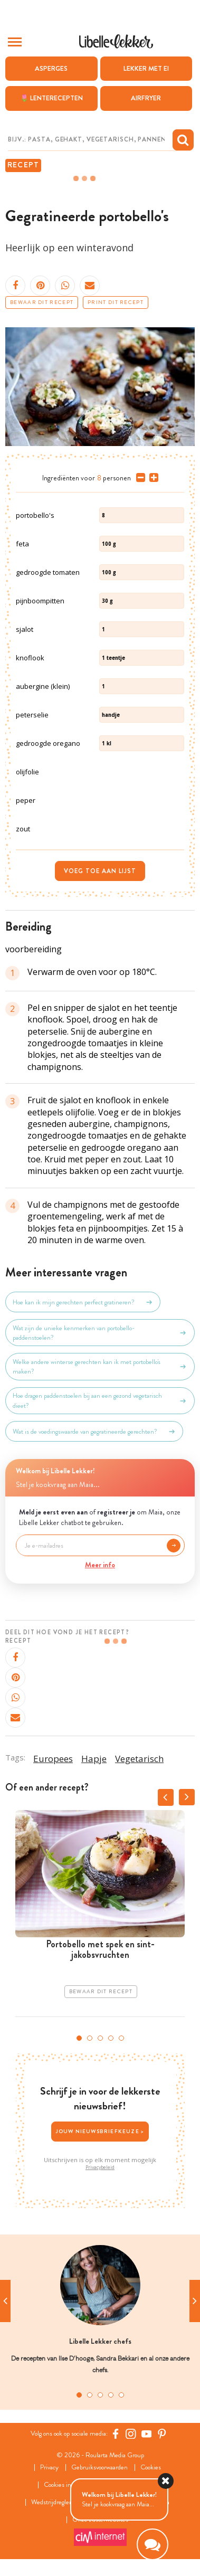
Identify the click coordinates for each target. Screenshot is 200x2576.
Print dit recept (116, 302)
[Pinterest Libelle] (162, 2433)
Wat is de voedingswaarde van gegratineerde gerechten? (94, 1431)
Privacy (49, 2467)
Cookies (150, 2467)
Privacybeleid (100, 2167)
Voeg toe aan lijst (100, 871)
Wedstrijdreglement (57, 2502)
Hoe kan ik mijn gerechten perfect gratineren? (83, 1302)
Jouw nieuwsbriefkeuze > (100, 2131)
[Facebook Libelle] (115, 2433)
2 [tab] (89, 2038)
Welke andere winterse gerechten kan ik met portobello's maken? (100, 1366)
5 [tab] (121, 2038)
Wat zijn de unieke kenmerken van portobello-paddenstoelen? (100, 1332)
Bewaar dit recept (41, 302)
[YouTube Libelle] (146, 2433)
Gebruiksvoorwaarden (99, 2467)
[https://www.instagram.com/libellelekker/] (131, 2433)
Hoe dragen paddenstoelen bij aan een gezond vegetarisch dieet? (100, 1400)
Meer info (100, 1564)
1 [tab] (79, 2038)
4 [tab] (110, 2038)
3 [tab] (100, 2038)
